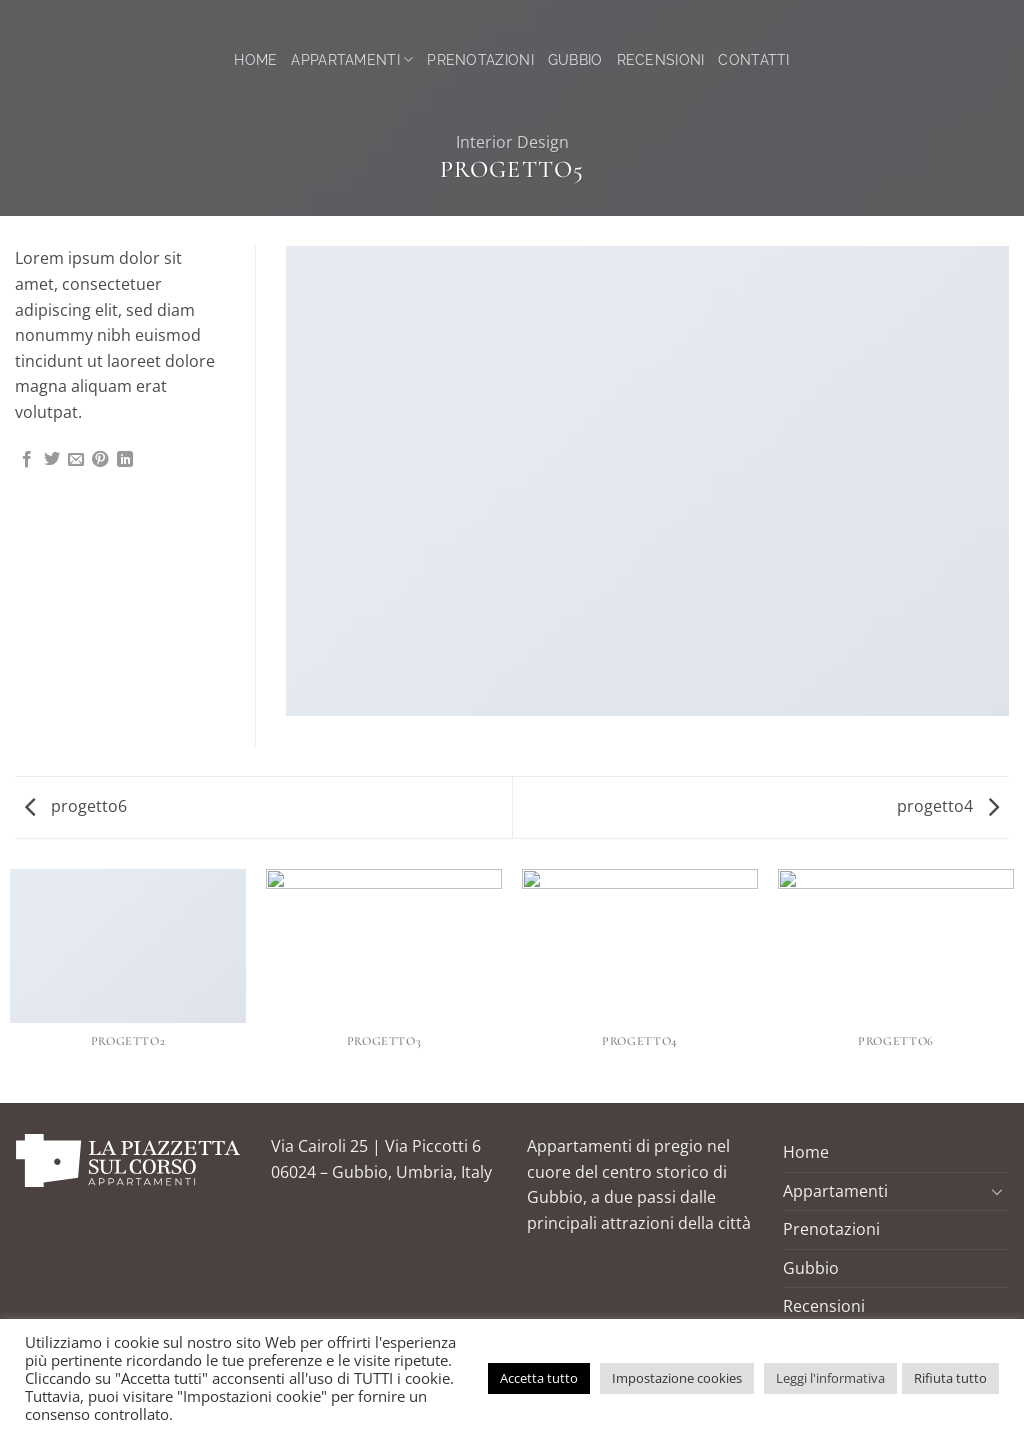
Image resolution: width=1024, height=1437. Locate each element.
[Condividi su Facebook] (27, 460)
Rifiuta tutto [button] (950, 1378)
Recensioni (661, 59)
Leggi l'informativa (830, 1378)
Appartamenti (352, 59)
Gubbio (575, 59)
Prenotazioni (480, 59)
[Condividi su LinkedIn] (125, 460)
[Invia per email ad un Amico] (76, 460)
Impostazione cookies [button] (677, 1378)
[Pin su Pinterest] (100, 460)
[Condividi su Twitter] (52, 460)
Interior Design (512, 142)
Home (255, 59)
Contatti (753, 59)
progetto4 (948, 806)
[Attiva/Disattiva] (997, 1191)
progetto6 (76, 806)
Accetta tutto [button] (539, 1378)
